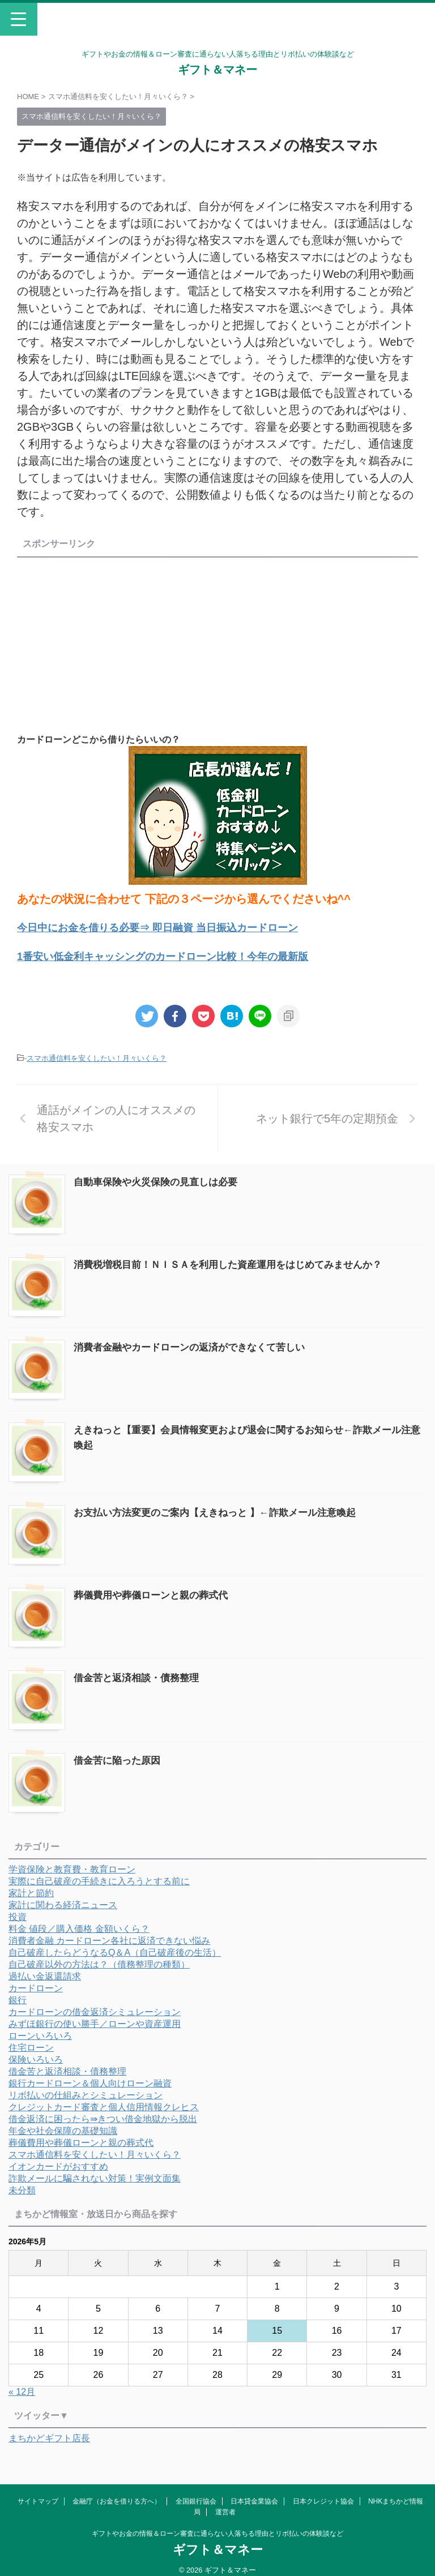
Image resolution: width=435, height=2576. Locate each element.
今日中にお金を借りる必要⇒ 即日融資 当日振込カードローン (173, 927)
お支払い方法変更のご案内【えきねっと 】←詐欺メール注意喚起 (223, 1506)
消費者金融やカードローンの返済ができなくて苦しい (196, 1343)
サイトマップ (38, 2493)
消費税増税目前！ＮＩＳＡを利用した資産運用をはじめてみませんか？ (237, 1262)
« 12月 (21, 2381)
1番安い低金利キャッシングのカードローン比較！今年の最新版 (178, 955)
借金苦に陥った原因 (119, 1751)
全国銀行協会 (196, 2493)
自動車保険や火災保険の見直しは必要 (160, 1180)
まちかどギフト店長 (49, 2428)
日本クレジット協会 (323, 2493)
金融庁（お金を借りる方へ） (116, 2493)
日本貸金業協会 (254, 2493)
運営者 (225, 2504)
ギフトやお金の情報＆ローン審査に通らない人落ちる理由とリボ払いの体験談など (217, 2526)
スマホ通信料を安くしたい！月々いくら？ (97, 1057)
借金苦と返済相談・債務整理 (140, 1669)
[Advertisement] (112, 641)
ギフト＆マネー (217, 69)
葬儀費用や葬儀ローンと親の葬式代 (155, 1588)
